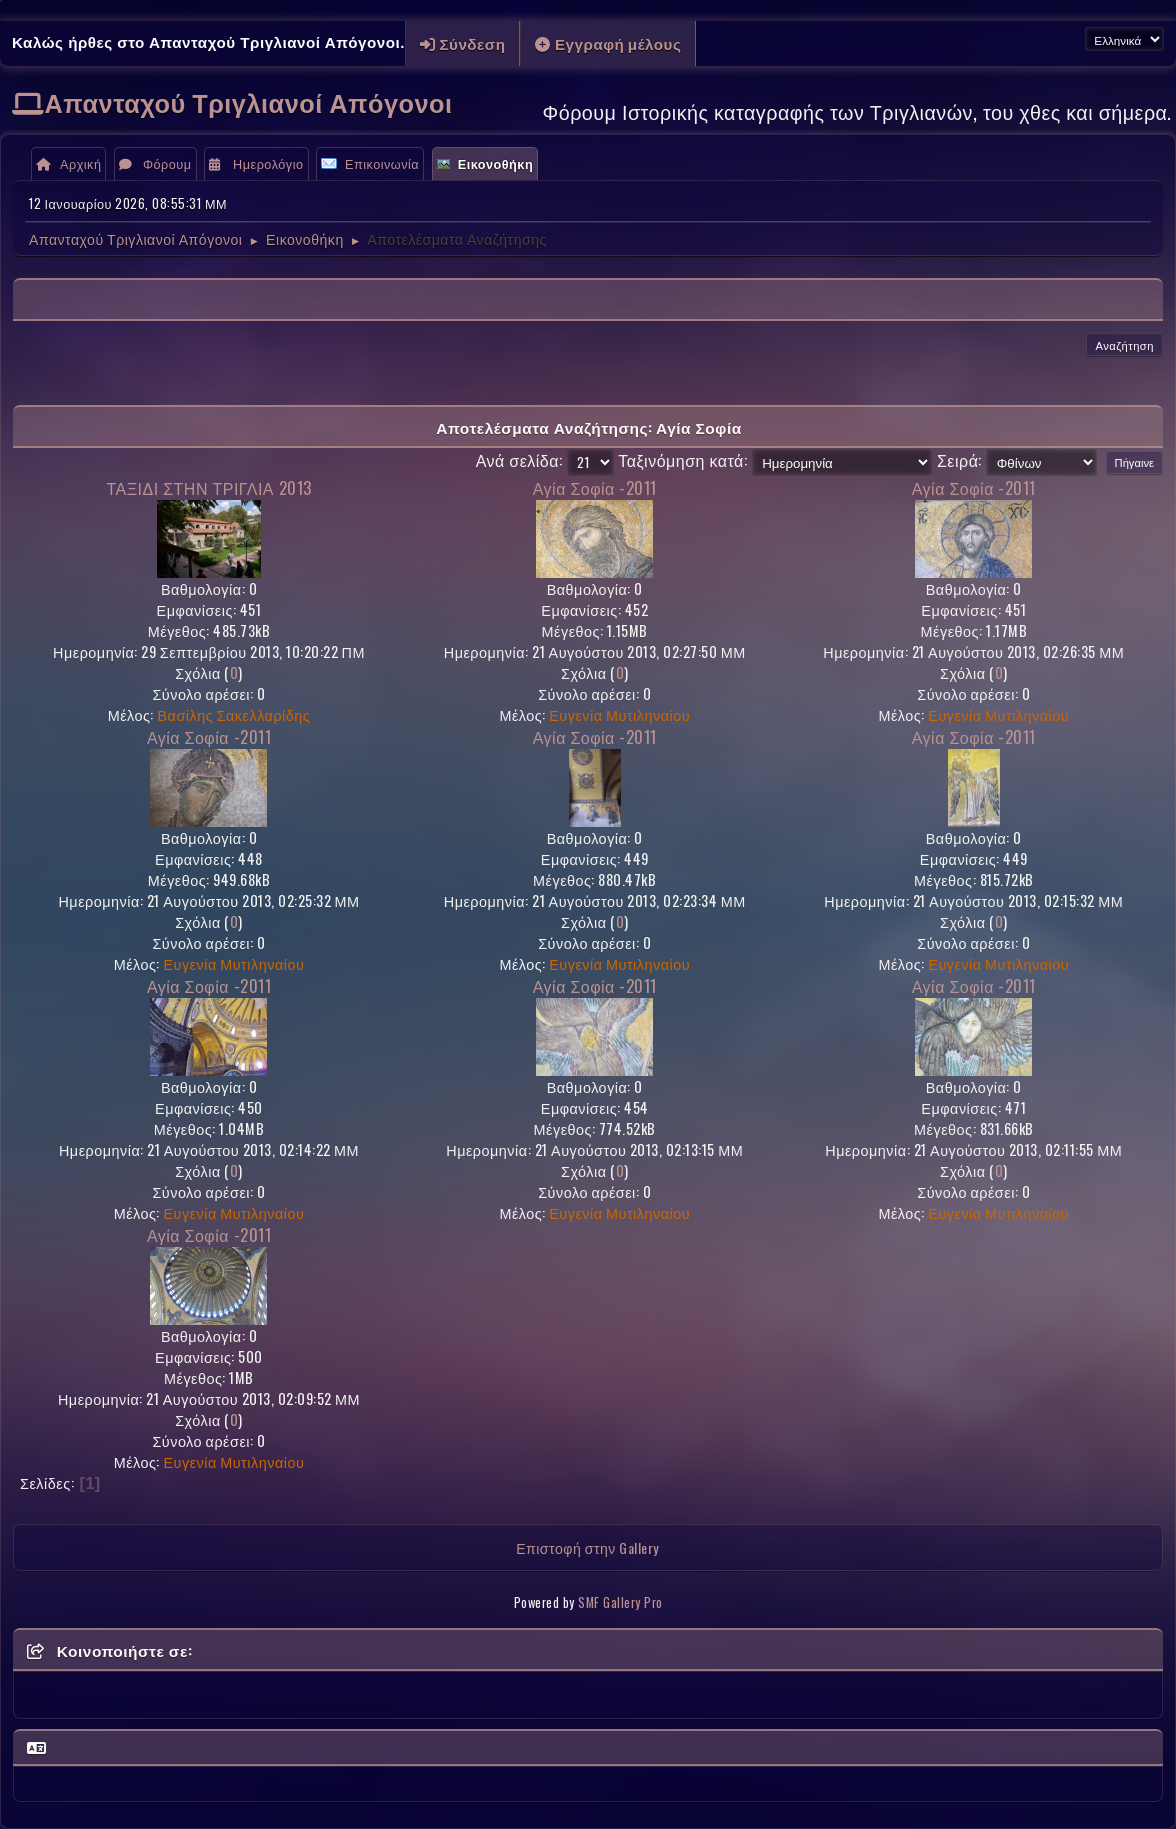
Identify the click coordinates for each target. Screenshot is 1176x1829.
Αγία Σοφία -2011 (595, 488)
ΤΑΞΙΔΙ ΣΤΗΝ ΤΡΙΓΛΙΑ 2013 (208, 488)
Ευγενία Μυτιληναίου (619, 714)
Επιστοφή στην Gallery (588, 1547)
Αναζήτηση (1124, 345)
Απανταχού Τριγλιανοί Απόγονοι (249, 101)
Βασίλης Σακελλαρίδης (233, 714)
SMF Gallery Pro (620, 1602)
